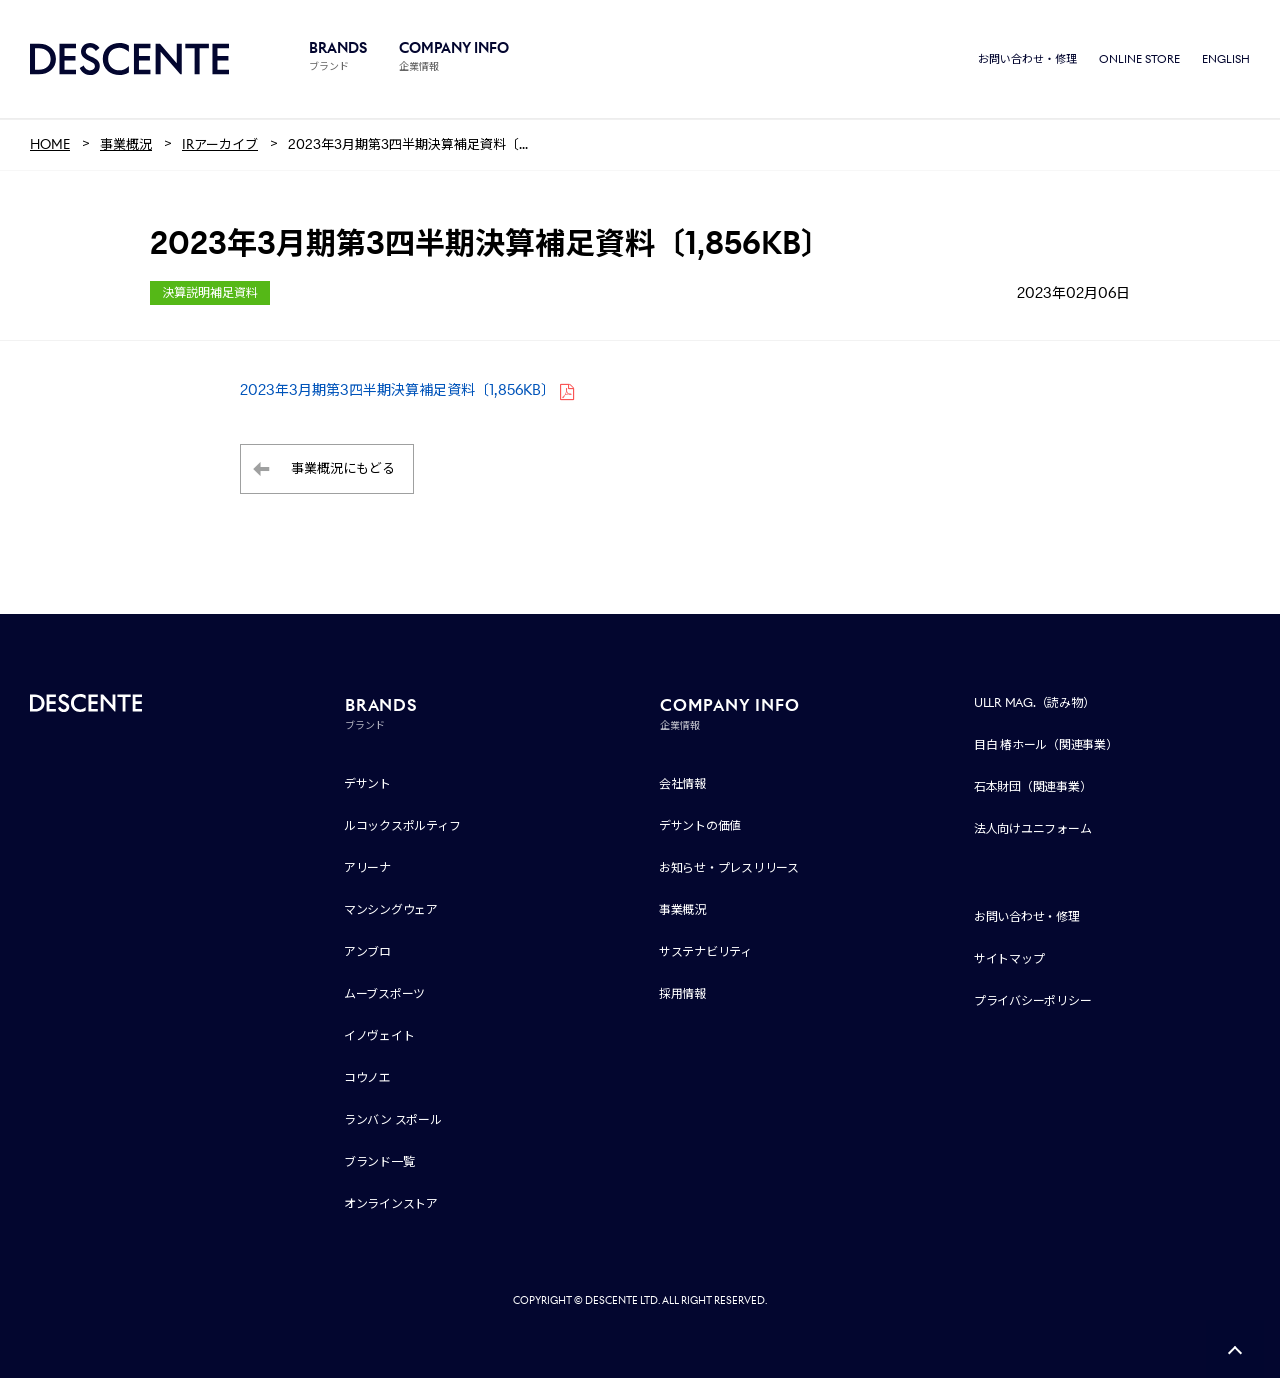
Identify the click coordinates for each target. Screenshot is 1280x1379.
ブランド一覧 (379, 1162)
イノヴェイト (379, 1036)
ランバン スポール (393, 1120)
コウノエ (367, 1078)
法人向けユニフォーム (1033, 829)
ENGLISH (1226, 60)
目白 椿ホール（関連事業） (1046, 745)
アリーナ (367, 868)
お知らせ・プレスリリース (729, 868)
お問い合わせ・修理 (1027, 60)
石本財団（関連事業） (1033, 787)
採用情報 (682, 994)
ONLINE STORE (1139, 60)
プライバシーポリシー (1033, 1001)
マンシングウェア (391, 910)
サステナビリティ (705, 952)
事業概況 (682, 910)
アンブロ (367, 952)
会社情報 (682, 784)
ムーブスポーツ (384, 994)
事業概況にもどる (343, 470)
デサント (367, 784)
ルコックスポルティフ (402, 826)
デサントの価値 (700, 826)
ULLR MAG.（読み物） (1034, 703)
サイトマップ (1009, 959)
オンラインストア (391, 1204)
